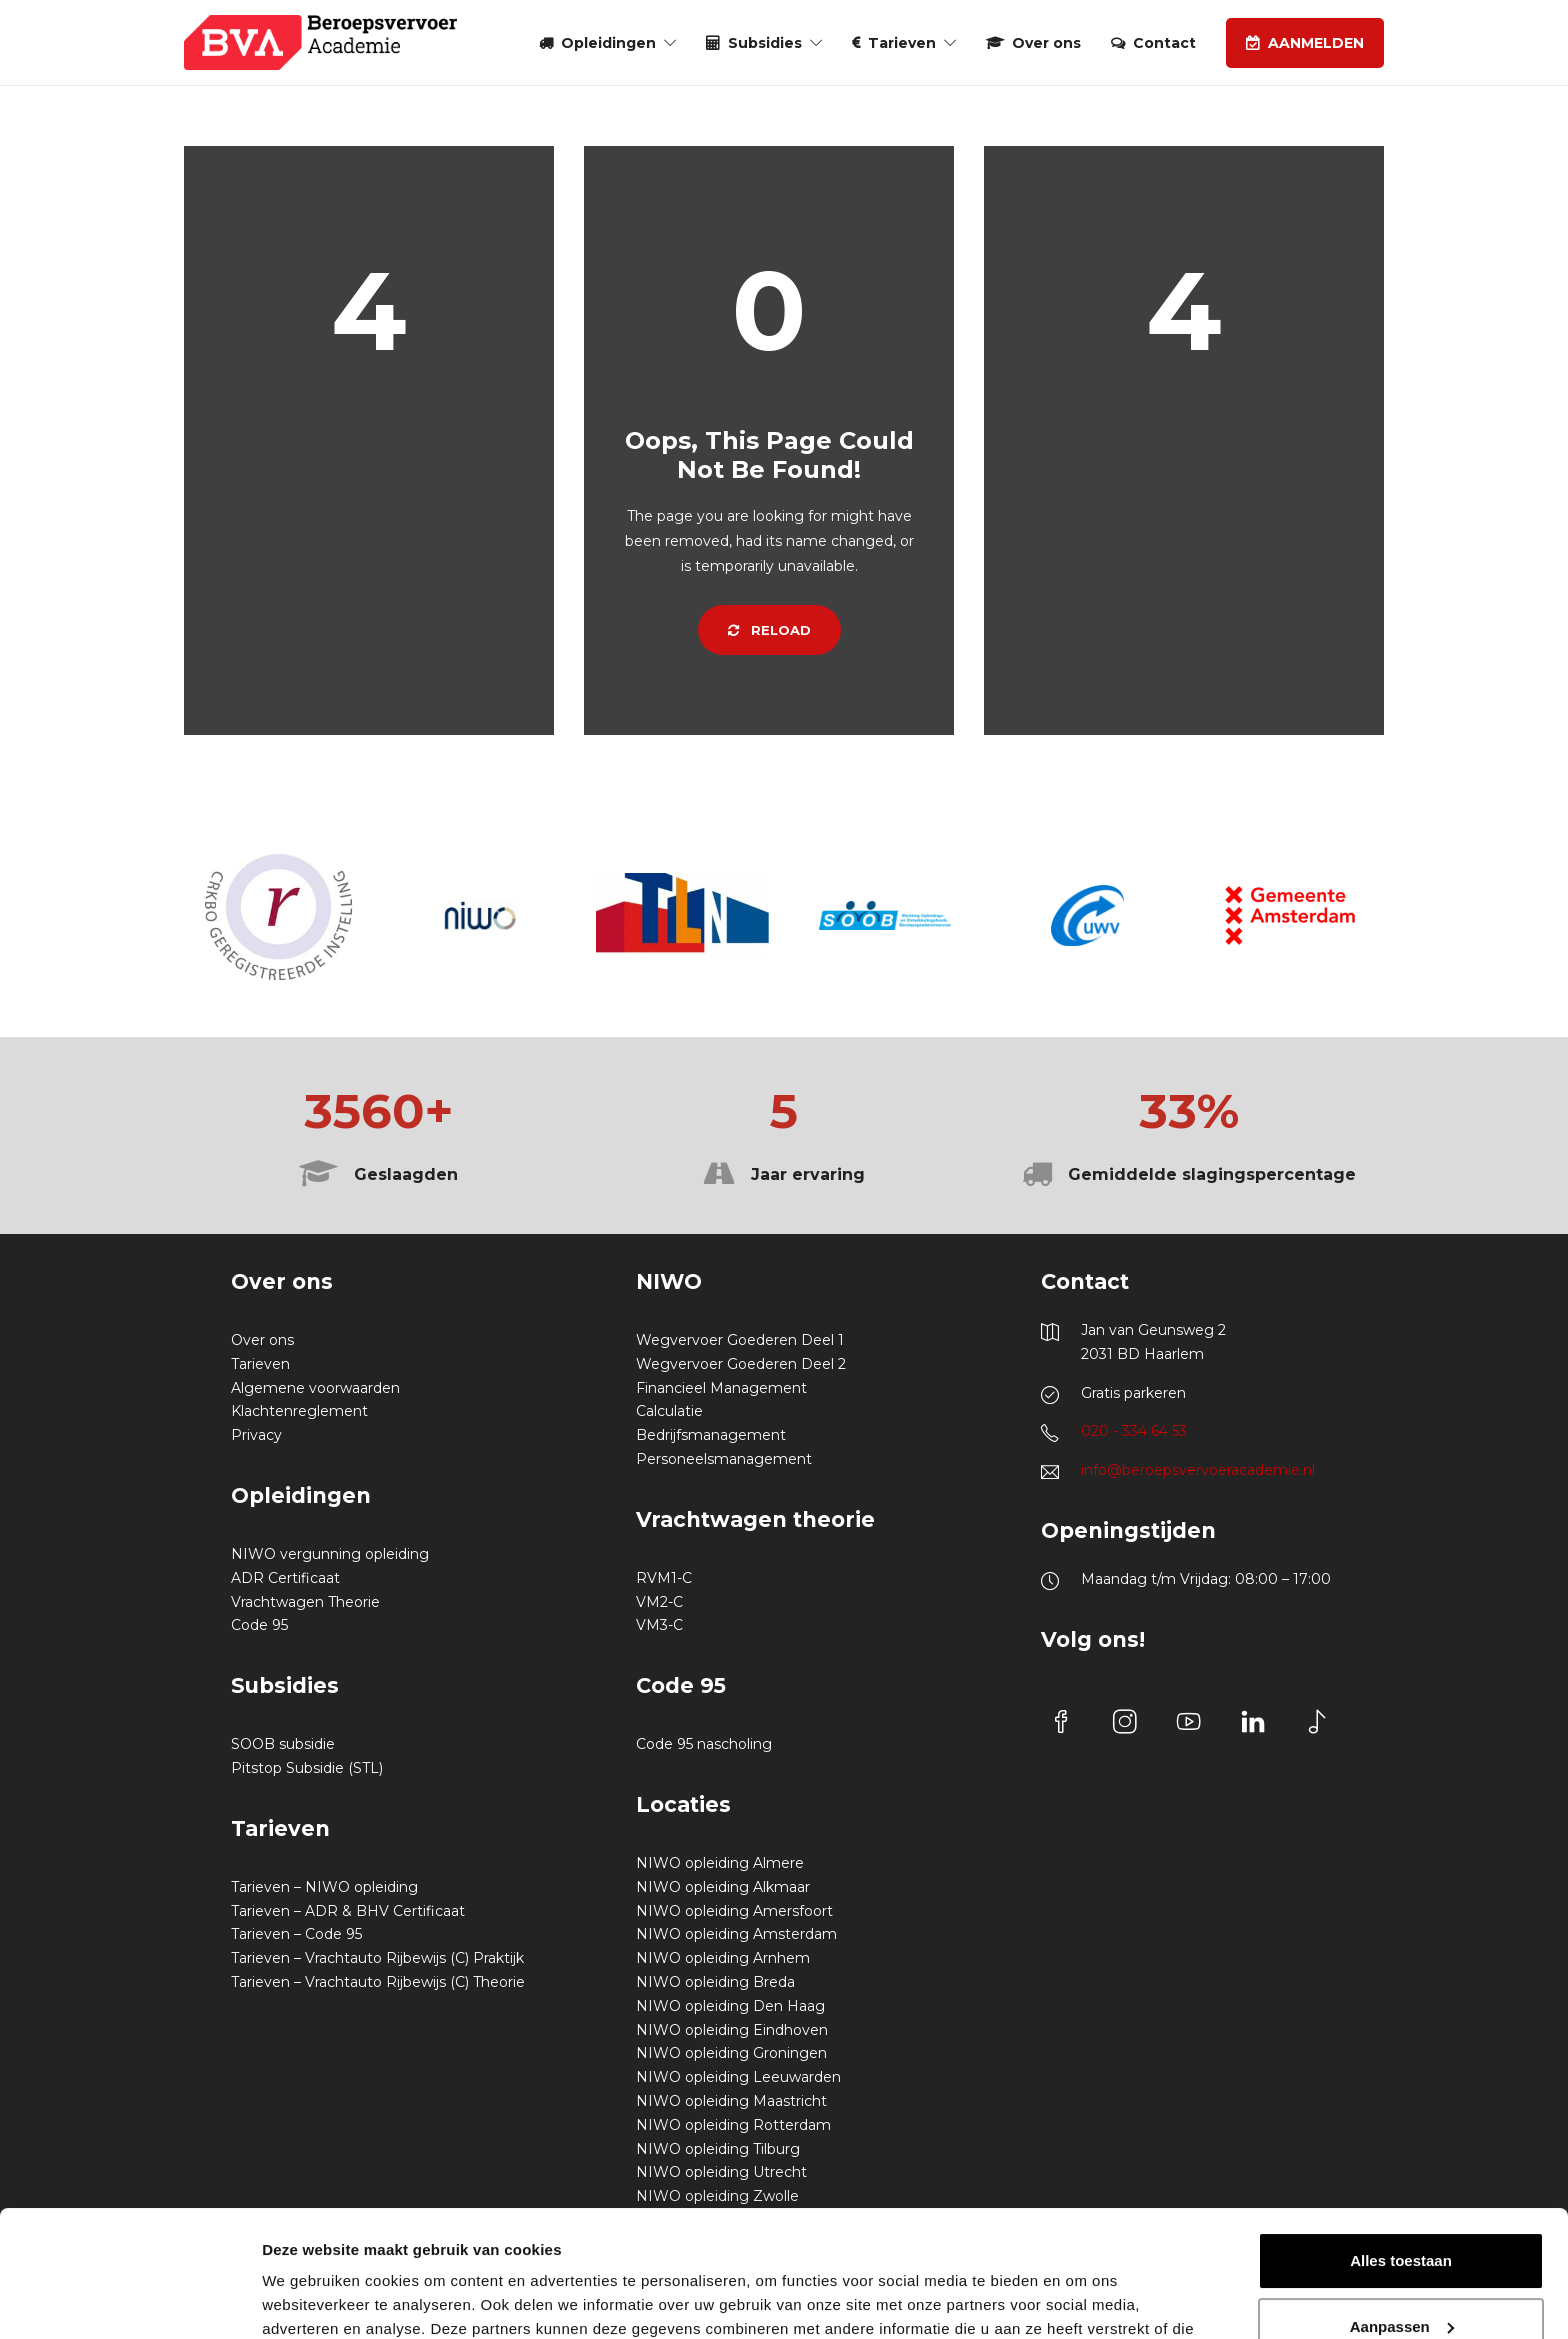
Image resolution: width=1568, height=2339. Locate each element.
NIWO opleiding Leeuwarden (738, 2077)
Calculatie (669, 1411)
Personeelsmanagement (724, 1459)
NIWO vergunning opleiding (330, 1554)
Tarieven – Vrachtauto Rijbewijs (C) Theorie (378, 1982)
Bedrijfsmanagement (711, 1435)
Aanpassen (1402, 2217)
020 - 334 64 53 (1134, 1431)
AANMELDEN (1316, 43)
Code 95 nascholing (704, 1744)
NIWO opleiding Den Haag (730, 2006)
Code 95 (259, 1625)
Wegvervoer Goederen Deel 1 (740, 1340)
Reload (769, 630)
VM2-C (659, 1602)
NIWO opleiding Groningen (731, 2053)
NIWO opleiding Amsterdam (736, 1934)
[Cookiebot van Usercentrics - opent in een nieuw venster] (129, 2300)
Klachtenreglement (299, 1411)
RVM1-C (664, 1578)
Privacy (256, 1435)
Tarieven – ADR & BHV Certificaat (348, 1911)
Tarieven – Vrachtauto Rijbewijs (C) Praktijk (377, 1958)
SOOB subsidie (283, 1744)
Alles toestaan (1401, 2152)
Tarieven (902, 43)
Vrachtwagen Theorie (305, 1602)
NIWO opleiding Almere (720, 1863)
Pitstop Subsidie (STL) (307, 1768)
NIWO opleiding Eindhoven (732, 2030)
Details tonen (309, 2299)
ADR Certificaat (285, 1578)
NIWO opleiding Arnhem (723, 1958)
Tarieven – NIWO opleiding (324, 1887)
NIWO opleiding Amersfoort (734, 1911)
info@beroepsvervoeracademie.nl (1198, 1470)
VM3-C (659, 1625)
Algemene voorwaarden (315, 1388)
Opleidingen (608, 43)
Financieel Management (721, 1388)
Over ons (1046, 43)
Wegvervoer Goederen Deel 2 (741, 1364)
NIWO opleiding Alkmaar (723, 1887)
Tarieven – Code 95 (296, 1934)
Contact (1164, 43)
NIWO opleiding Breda (715, 1982)
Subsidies (765, 43)
